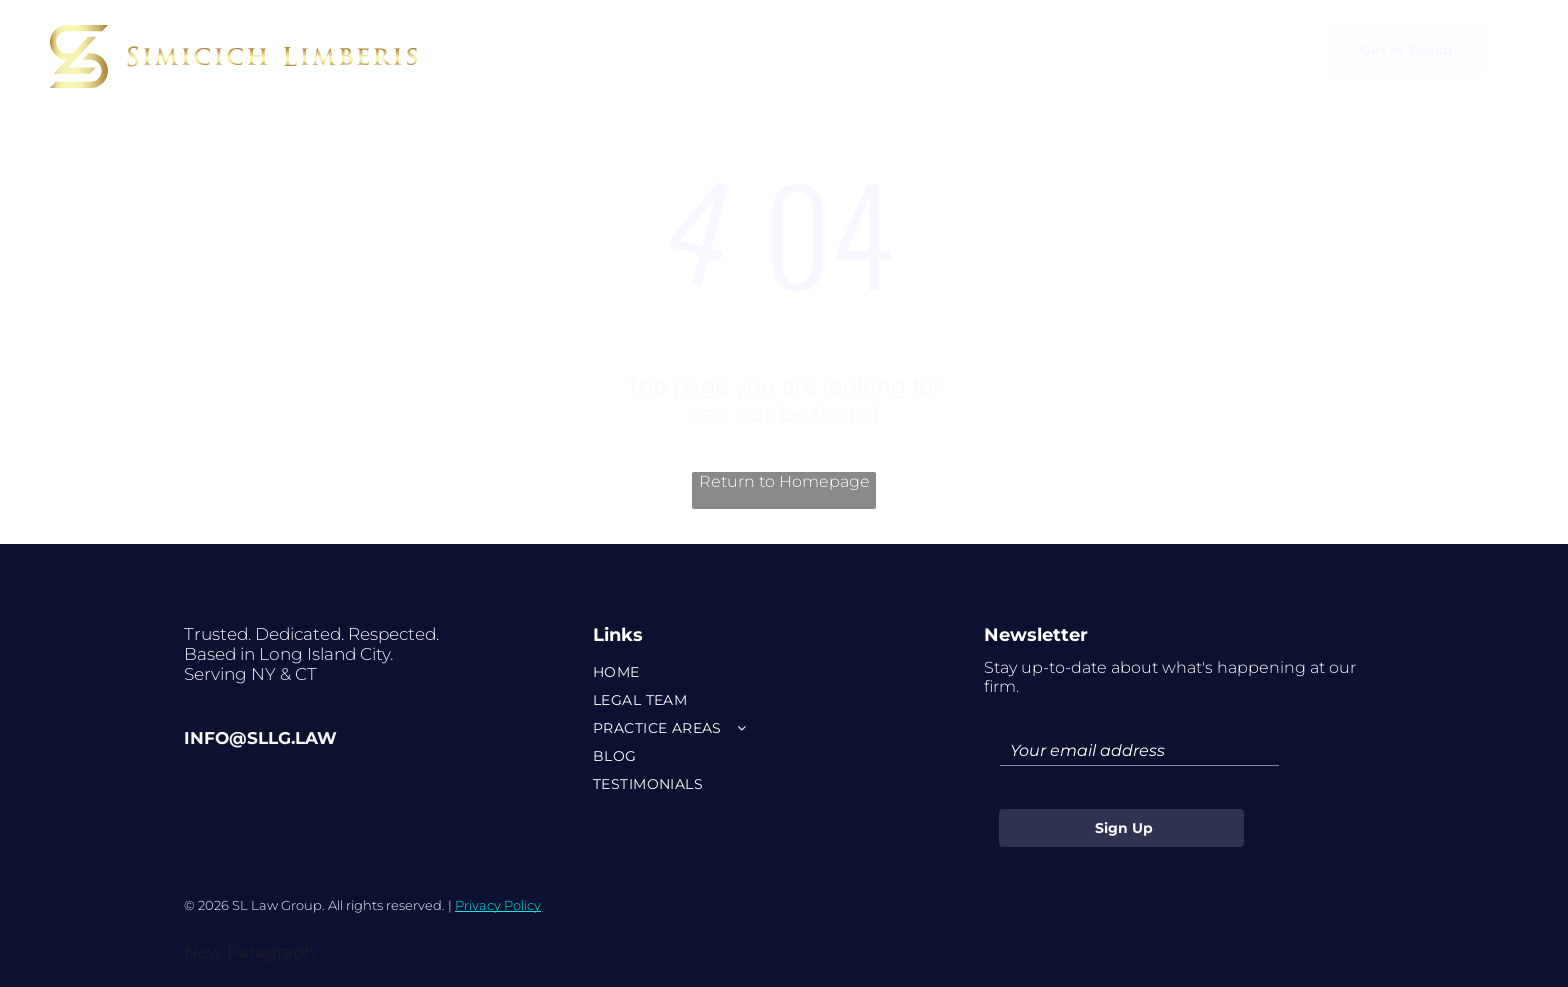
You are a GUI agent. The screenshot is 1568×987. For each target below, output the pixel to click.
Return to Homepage (784, 481)
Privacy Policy (498, 905)
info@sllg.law (260, 738)
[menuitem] (586, 46)
